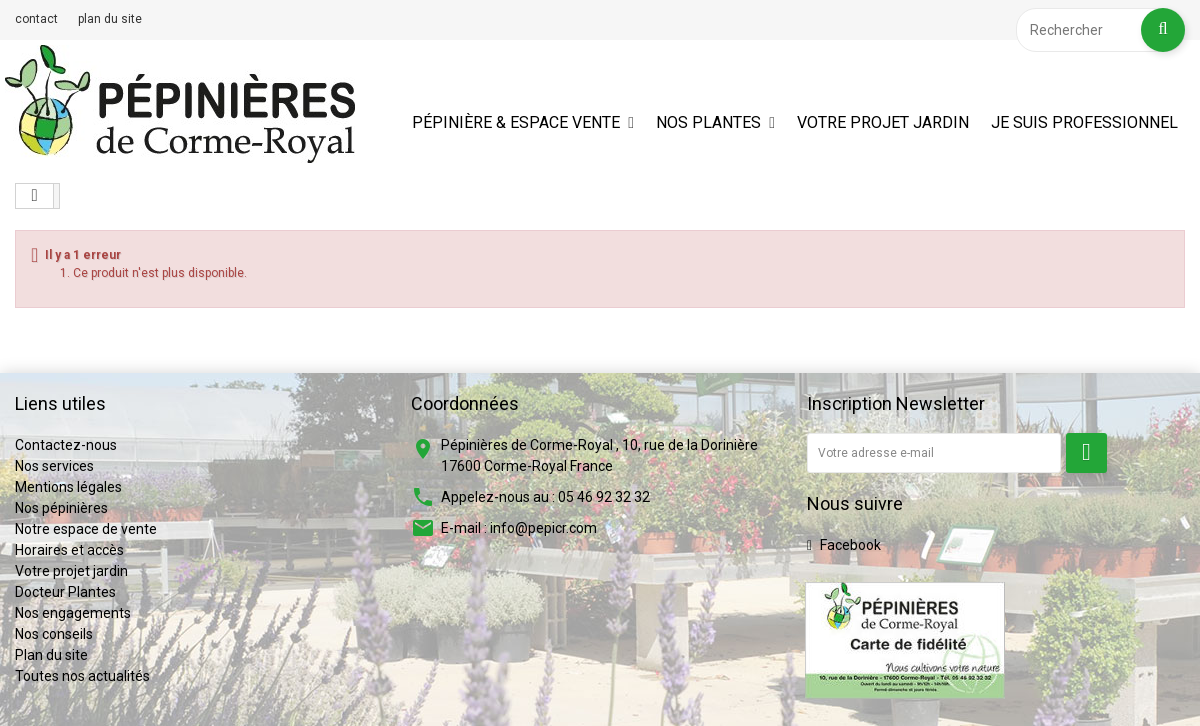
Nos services (54, 466)
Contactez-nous (66, 445)
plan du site (110, 19)
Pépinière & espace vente (516, 122)
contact (36, 19)
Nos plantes (708, 122)
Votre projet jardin (883, 122)
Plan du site (51, 655)
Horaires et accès (69, 550)
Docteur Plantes (65, 592)
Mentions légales (68, 487)
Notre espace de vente (86, 529)
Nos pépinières (61, 508)
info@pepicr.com (543, 528)
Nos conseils (54, 634)
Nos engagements (73, 613)
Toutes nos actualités (82, 676)
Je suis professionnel (1084, 122)
